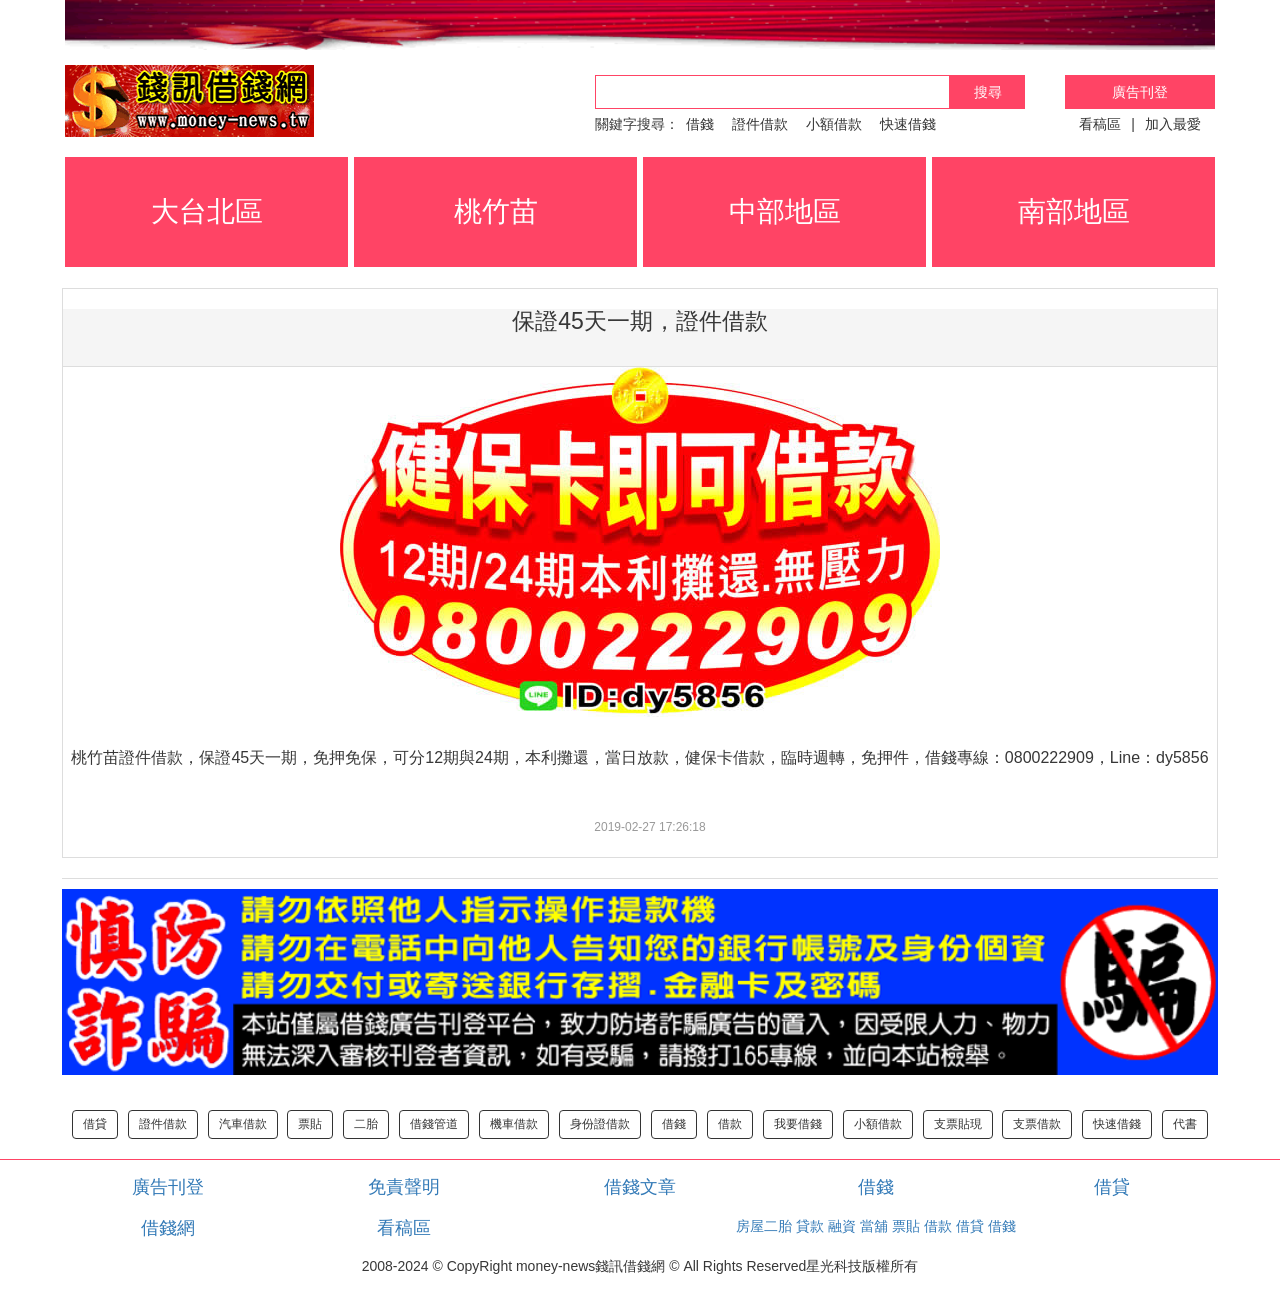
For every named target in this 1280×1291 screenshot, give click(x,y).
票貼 (310, 1124)
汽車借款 (243, 1124)
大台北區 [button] (207, 211)
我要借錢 (798, 1124)
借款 (730, 1124)
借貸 (95, 1124)
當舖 (874, 1226)
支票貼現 (958, 1124)
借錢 (700, 124)
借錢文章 (640, 1187)
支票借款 (1037, 1124)
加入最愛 (1173, 124)
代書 (1185, 1124)
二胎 (366, 1124)
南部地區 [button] (1074, 211)
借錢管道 (434, 1124)
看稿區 (1100, 124)
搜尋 (988, 92)
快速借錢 (908, 124)
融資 (842, 1226)
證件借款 (760, 124)
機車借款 (514, 1124)
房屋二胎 (764, 1226)
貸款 (810, 1226)
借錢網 (168, 1228)
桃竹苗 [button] (496, 211)
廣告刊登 (1140, 92)
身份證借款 (600, 1124)
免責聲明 (404, 1187)
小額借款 (834, 124)
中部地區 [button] (785, 211)
